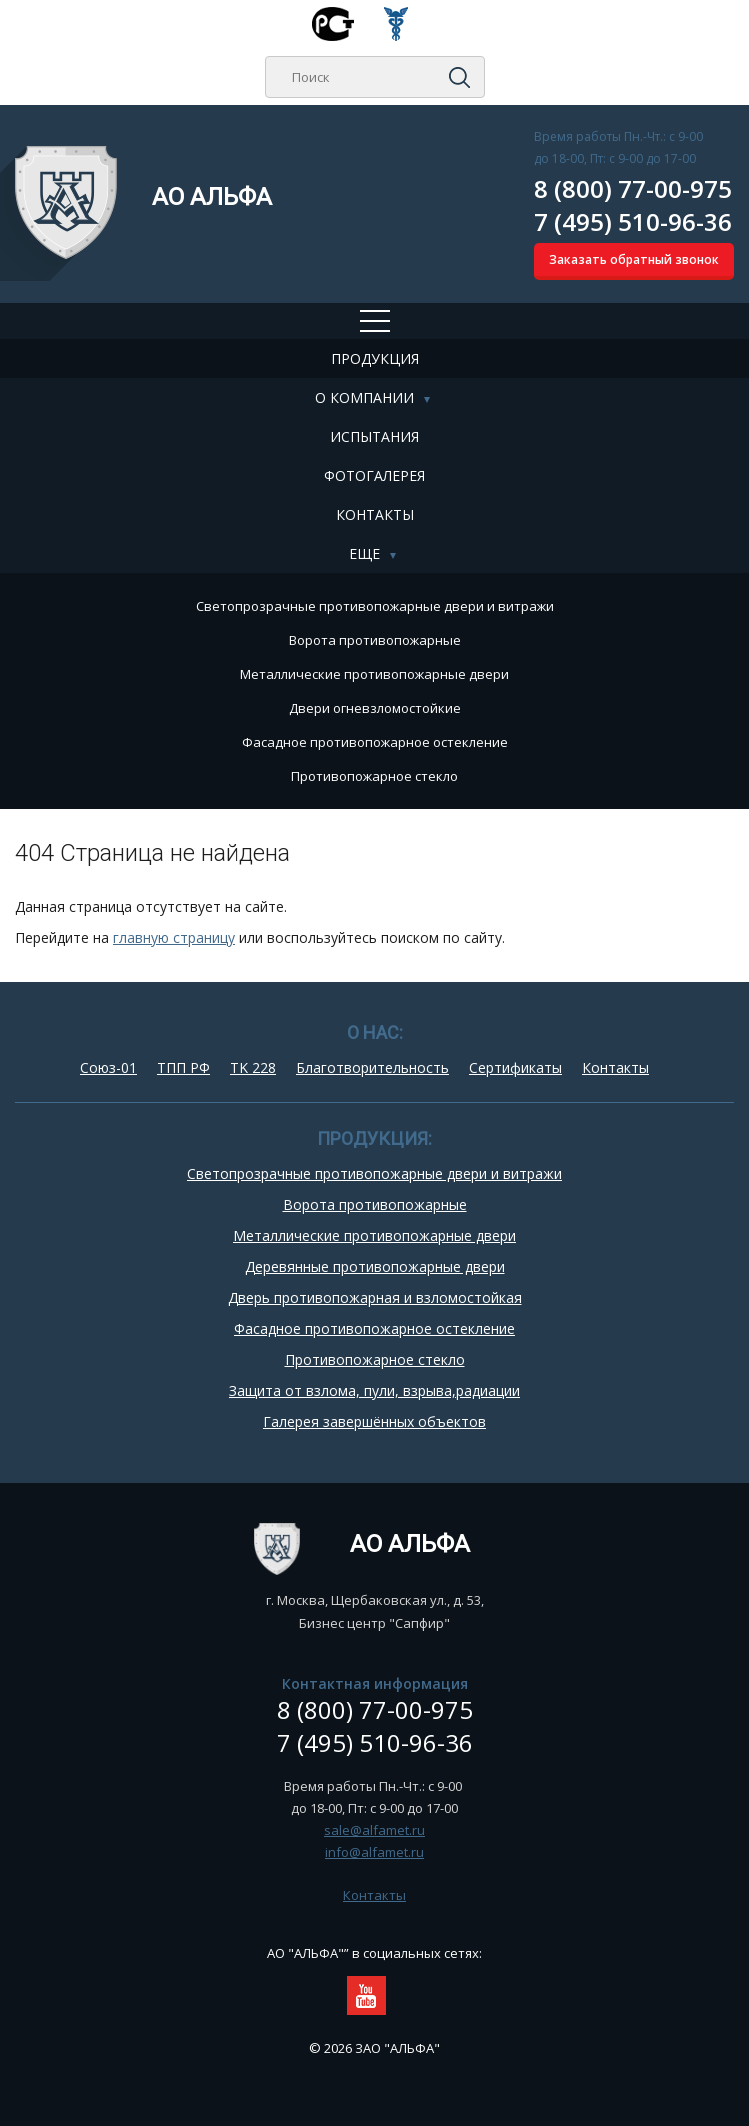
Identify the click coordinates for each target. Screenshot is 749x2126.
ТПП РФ (183, 1067)
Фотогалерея (374, 475)
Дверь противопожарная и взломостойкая (375, 1297)
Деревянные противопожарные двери (375, 1266)
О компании (364, 397)
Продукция (375, 358)
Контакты (375, 514)
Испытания (374, 436)
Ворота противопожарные (375, 640)
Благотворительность (372, 1067)
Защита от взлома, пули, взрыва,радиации (374, 1390)
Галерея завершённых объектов (374, 1421)
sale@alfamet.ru (374, 1830)
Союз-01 (108, 1067)
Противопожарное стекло (374, 776)
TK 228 (253, 1067)
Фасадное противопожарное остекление (375, 742)
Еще (364, 553)
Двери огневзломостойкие (375, 708)
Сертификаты (515, 1067)
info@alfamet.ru (374, 1852)
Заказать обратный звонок (634, 259)
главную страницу (174, 937)
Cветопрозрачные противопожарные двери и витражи (375, 606)
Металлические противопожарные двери (374, 674)
